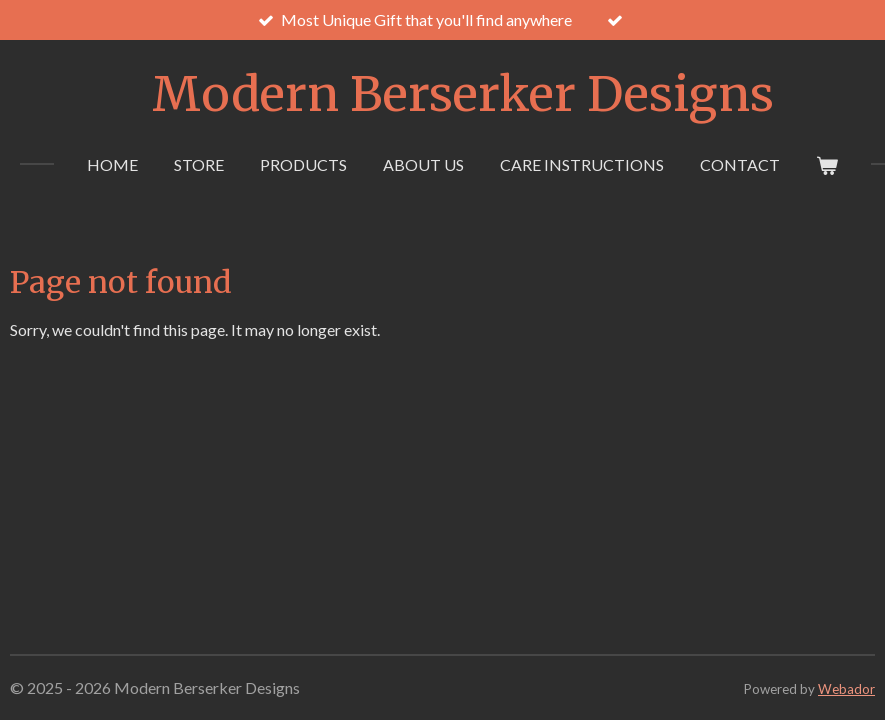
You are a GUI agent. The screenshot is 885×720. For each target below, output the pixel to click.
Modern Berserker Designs (463, 94)
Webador (846, 689)
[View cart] (827, 165)
